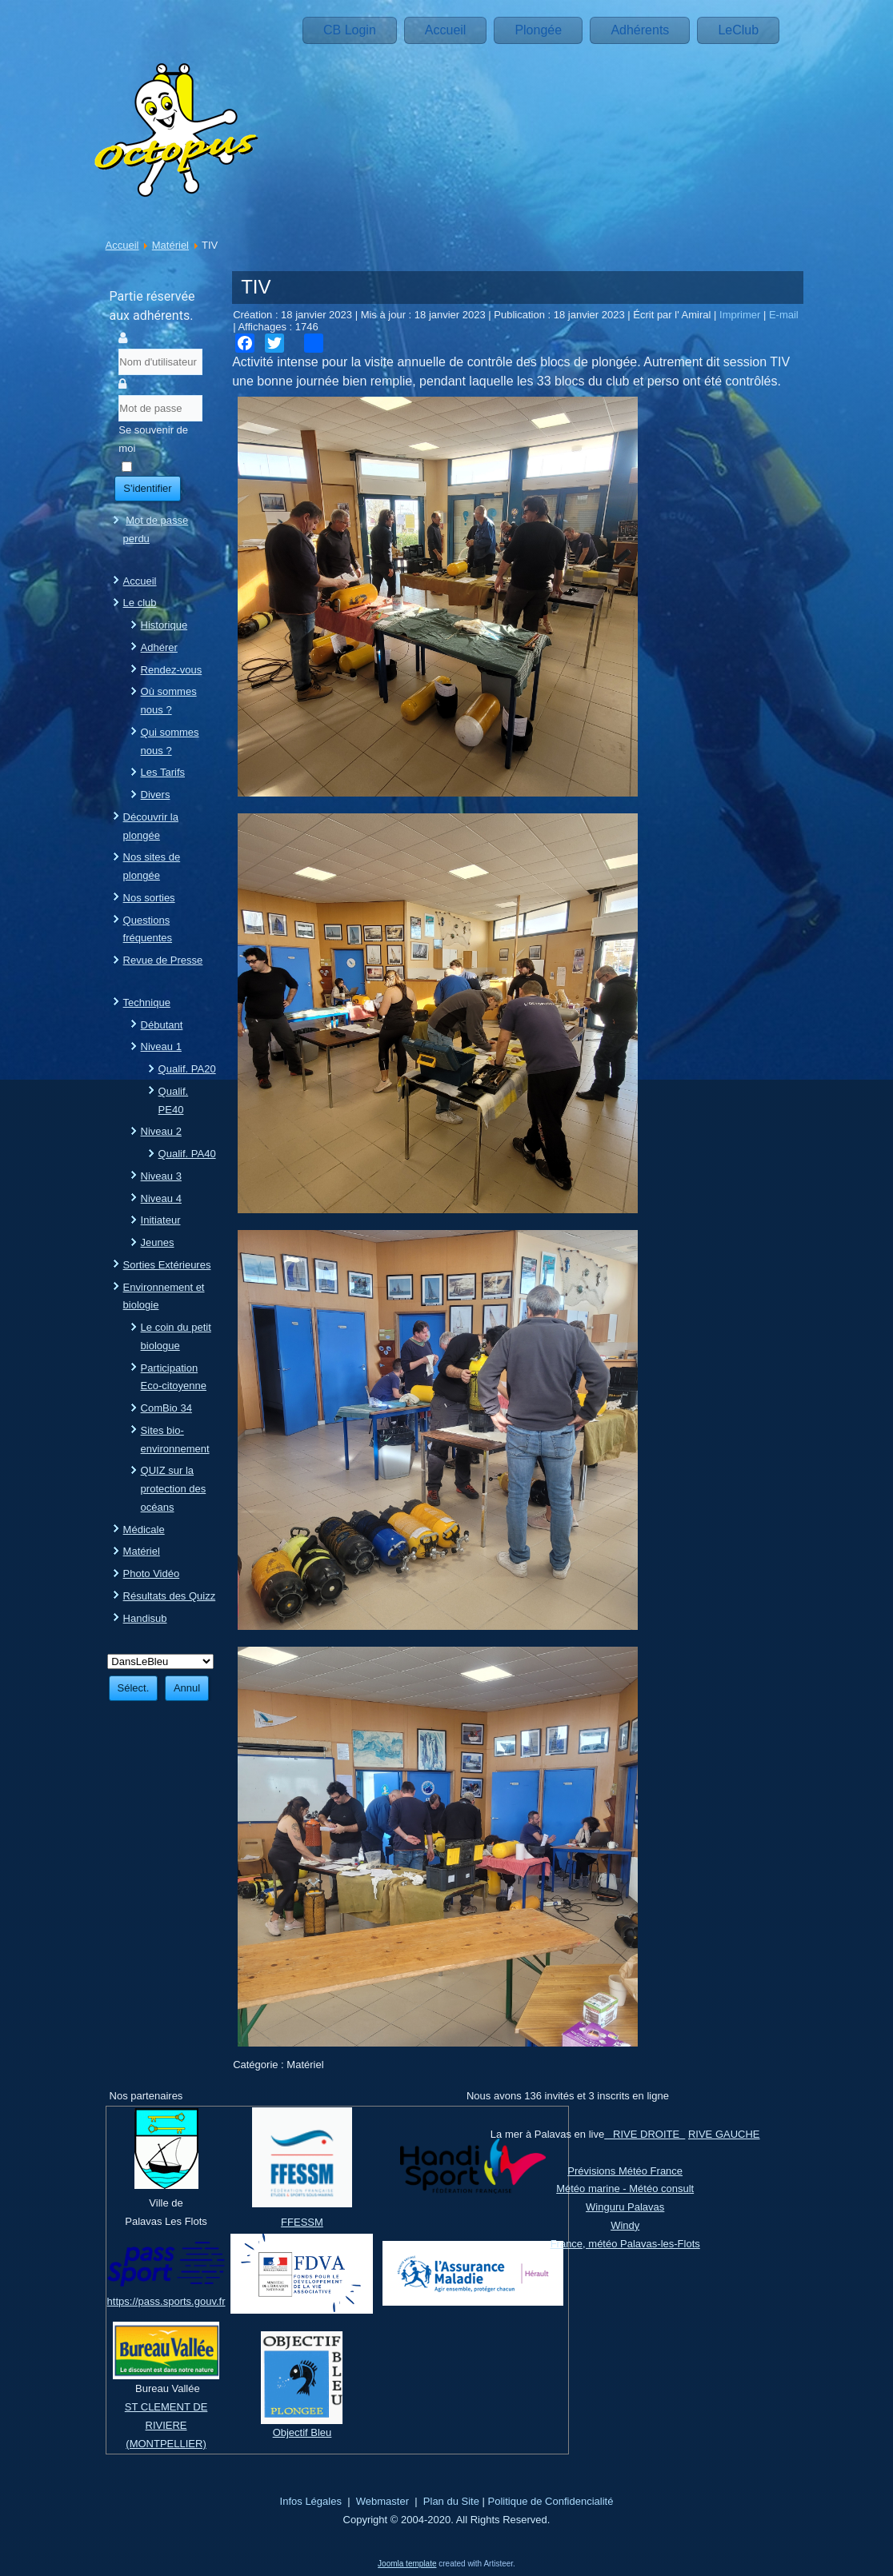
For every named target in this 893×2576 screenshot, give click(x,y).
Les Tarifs (163, 772)
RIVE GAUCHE (724, 2134)
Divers (155, 795)
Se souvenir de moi (153, 439)
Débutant (162, 1025)
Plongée (538, 30)
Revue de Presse (163, 960)
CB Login (349, 30)
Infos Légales (311, 2501)
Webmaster (382, 2501)
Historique (164, 625)
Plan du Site (451, 2501)
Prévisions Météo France (625, 2171)
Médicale (144, 1530)
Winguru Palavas (625, 2207)
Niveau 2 (161, 1131)
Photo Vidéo (151, 1574)
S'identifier (147, 488)
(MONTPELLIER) (166, 2444)
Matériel (170, 245)
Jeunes (157, 1242)
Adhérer (159, 647)
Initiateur (161, 1220)
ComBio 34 (166, 1408)
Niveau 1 (161, 1046)
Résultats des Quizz (169, 1596)
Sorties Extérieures (167, 1265)
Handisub (145, 1618)
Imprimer (741, 315)
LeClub (738, 30)
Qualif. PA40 (187, 1154)
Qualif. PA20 (187, 1069)
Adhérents (640, 30)
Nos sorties (149, 898)
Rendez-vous (171, 670)
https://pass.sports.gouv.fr (166, 2301)
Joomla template (407, 2563)
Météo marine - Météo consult (625, 2189)
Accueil (446, 30)
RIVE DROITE (644, 2134)
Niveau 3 (161, 1176)
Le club (140, 603)
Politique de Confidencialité (551, 2501)
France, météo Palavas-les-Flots (625, 2244)
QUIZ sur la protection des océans (173, 1488)
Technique (146, 1002)
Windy (625, 2225)
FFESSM (302, 2222)
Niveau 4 (161, 1198)
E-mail (784, 315)
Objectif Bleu (302, 2432)
